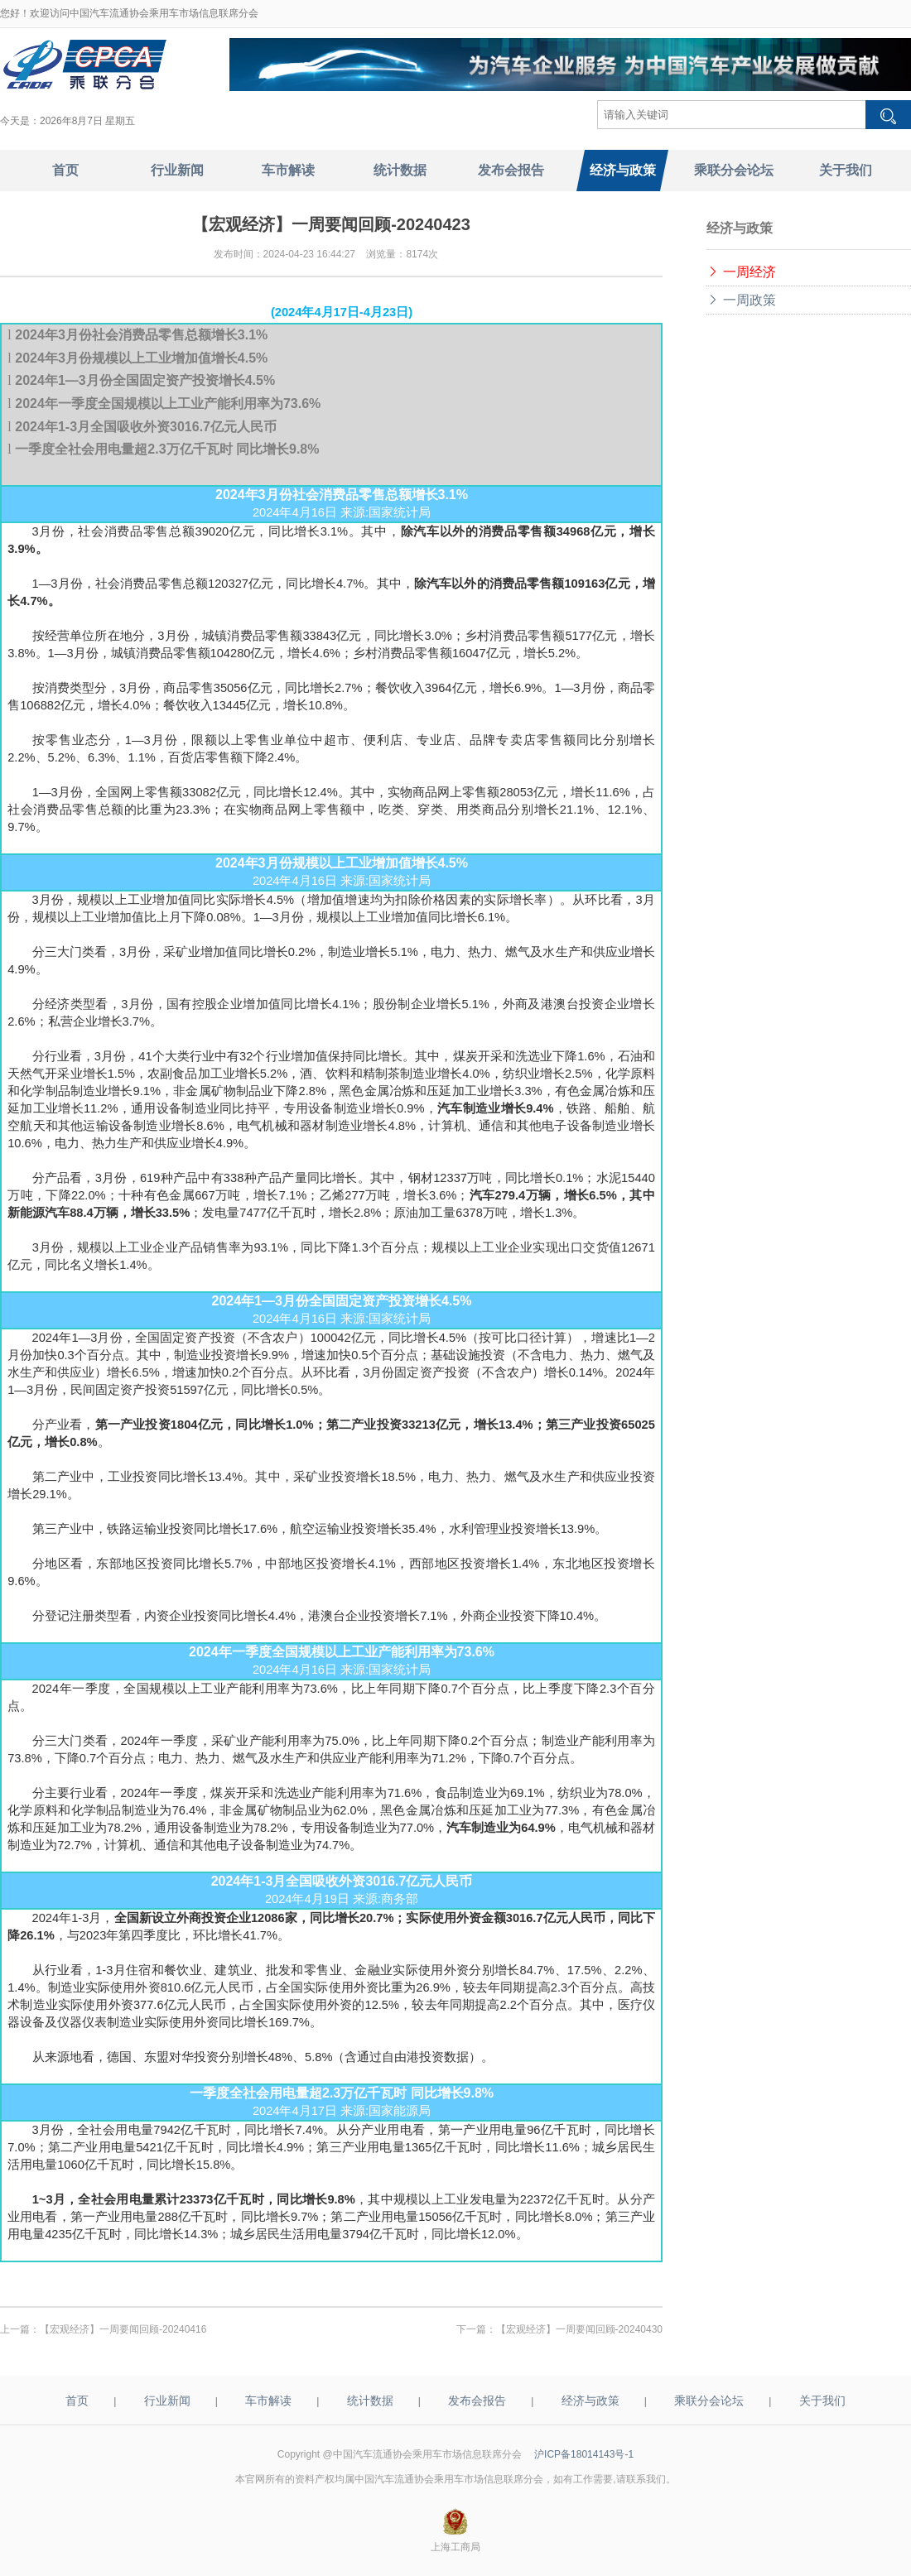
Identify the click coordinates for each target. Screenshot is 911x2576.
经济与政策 (590, 2400)
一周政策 (741, 300)
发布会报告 (477, 2400)
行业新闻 (167, 2400)
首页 (77, 2400)
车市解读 (268, 2400)
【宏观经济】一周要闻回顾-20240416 (123, 2329)
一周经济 (741, 272)
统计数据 (370, 2400)
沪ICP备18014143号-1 (584, 2454)
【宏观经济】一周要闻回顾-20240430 (579, 2329)
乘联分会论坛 (709, 2400)
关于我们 (822, 2400)
